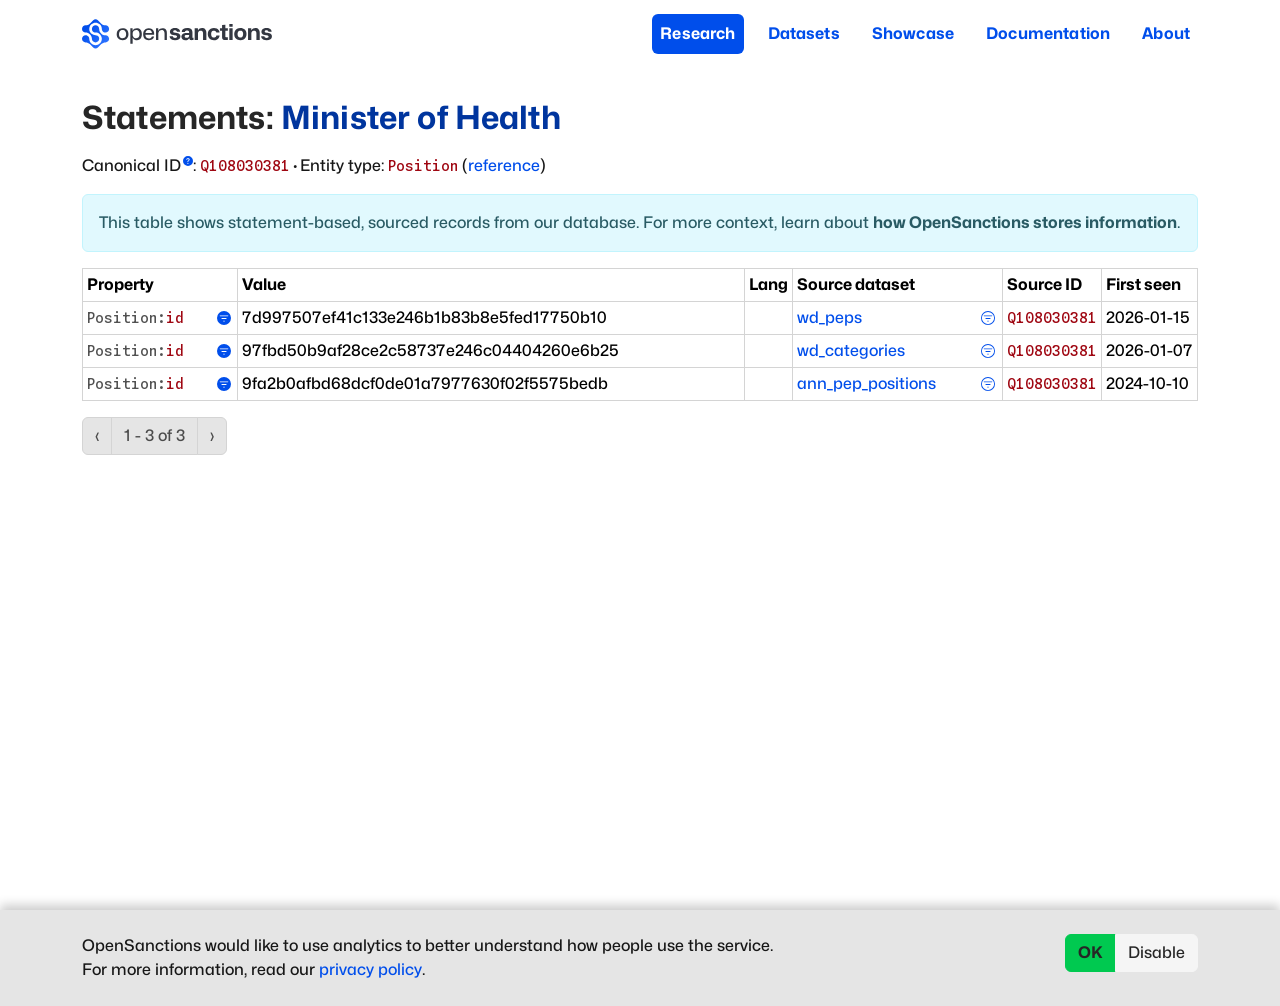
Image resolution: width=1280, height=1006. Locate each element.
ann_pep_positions (866, 383)
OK (1090, 952)
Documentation (1048, 33)
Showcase (913, 33)
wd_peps (829, 317)
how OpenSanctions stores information (1025, 222)
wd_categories (851, 350)
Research (697, 33)
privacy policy (370, 969)
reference (504, 165)
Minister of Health (421, 117)
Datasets (804, 33)
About (1166, 33)
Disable (1156, 952)
